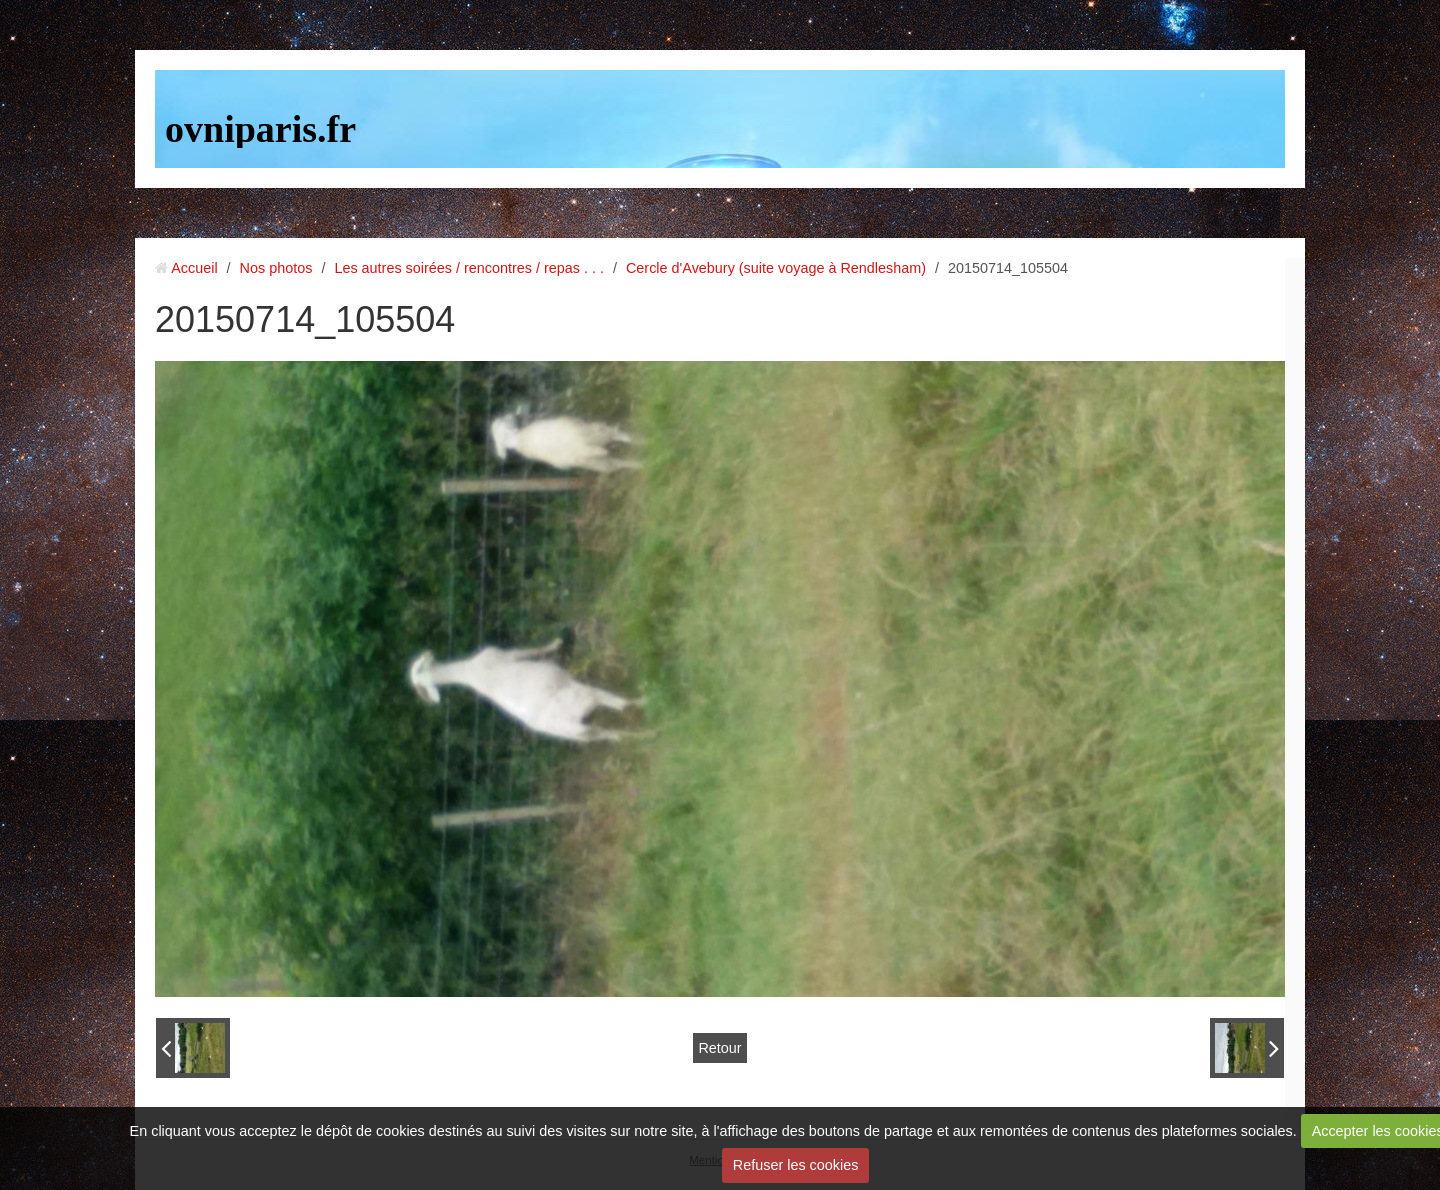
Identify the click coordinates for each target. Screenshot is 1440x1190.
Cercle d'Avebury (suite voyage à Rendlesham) (776, 268)
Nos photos (276, 268)
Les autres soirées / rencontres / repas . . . (469, 268)
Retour (719, 1048)
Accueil (194, 268)
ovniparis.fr (260, 129)
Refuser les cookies (796, 1165)
